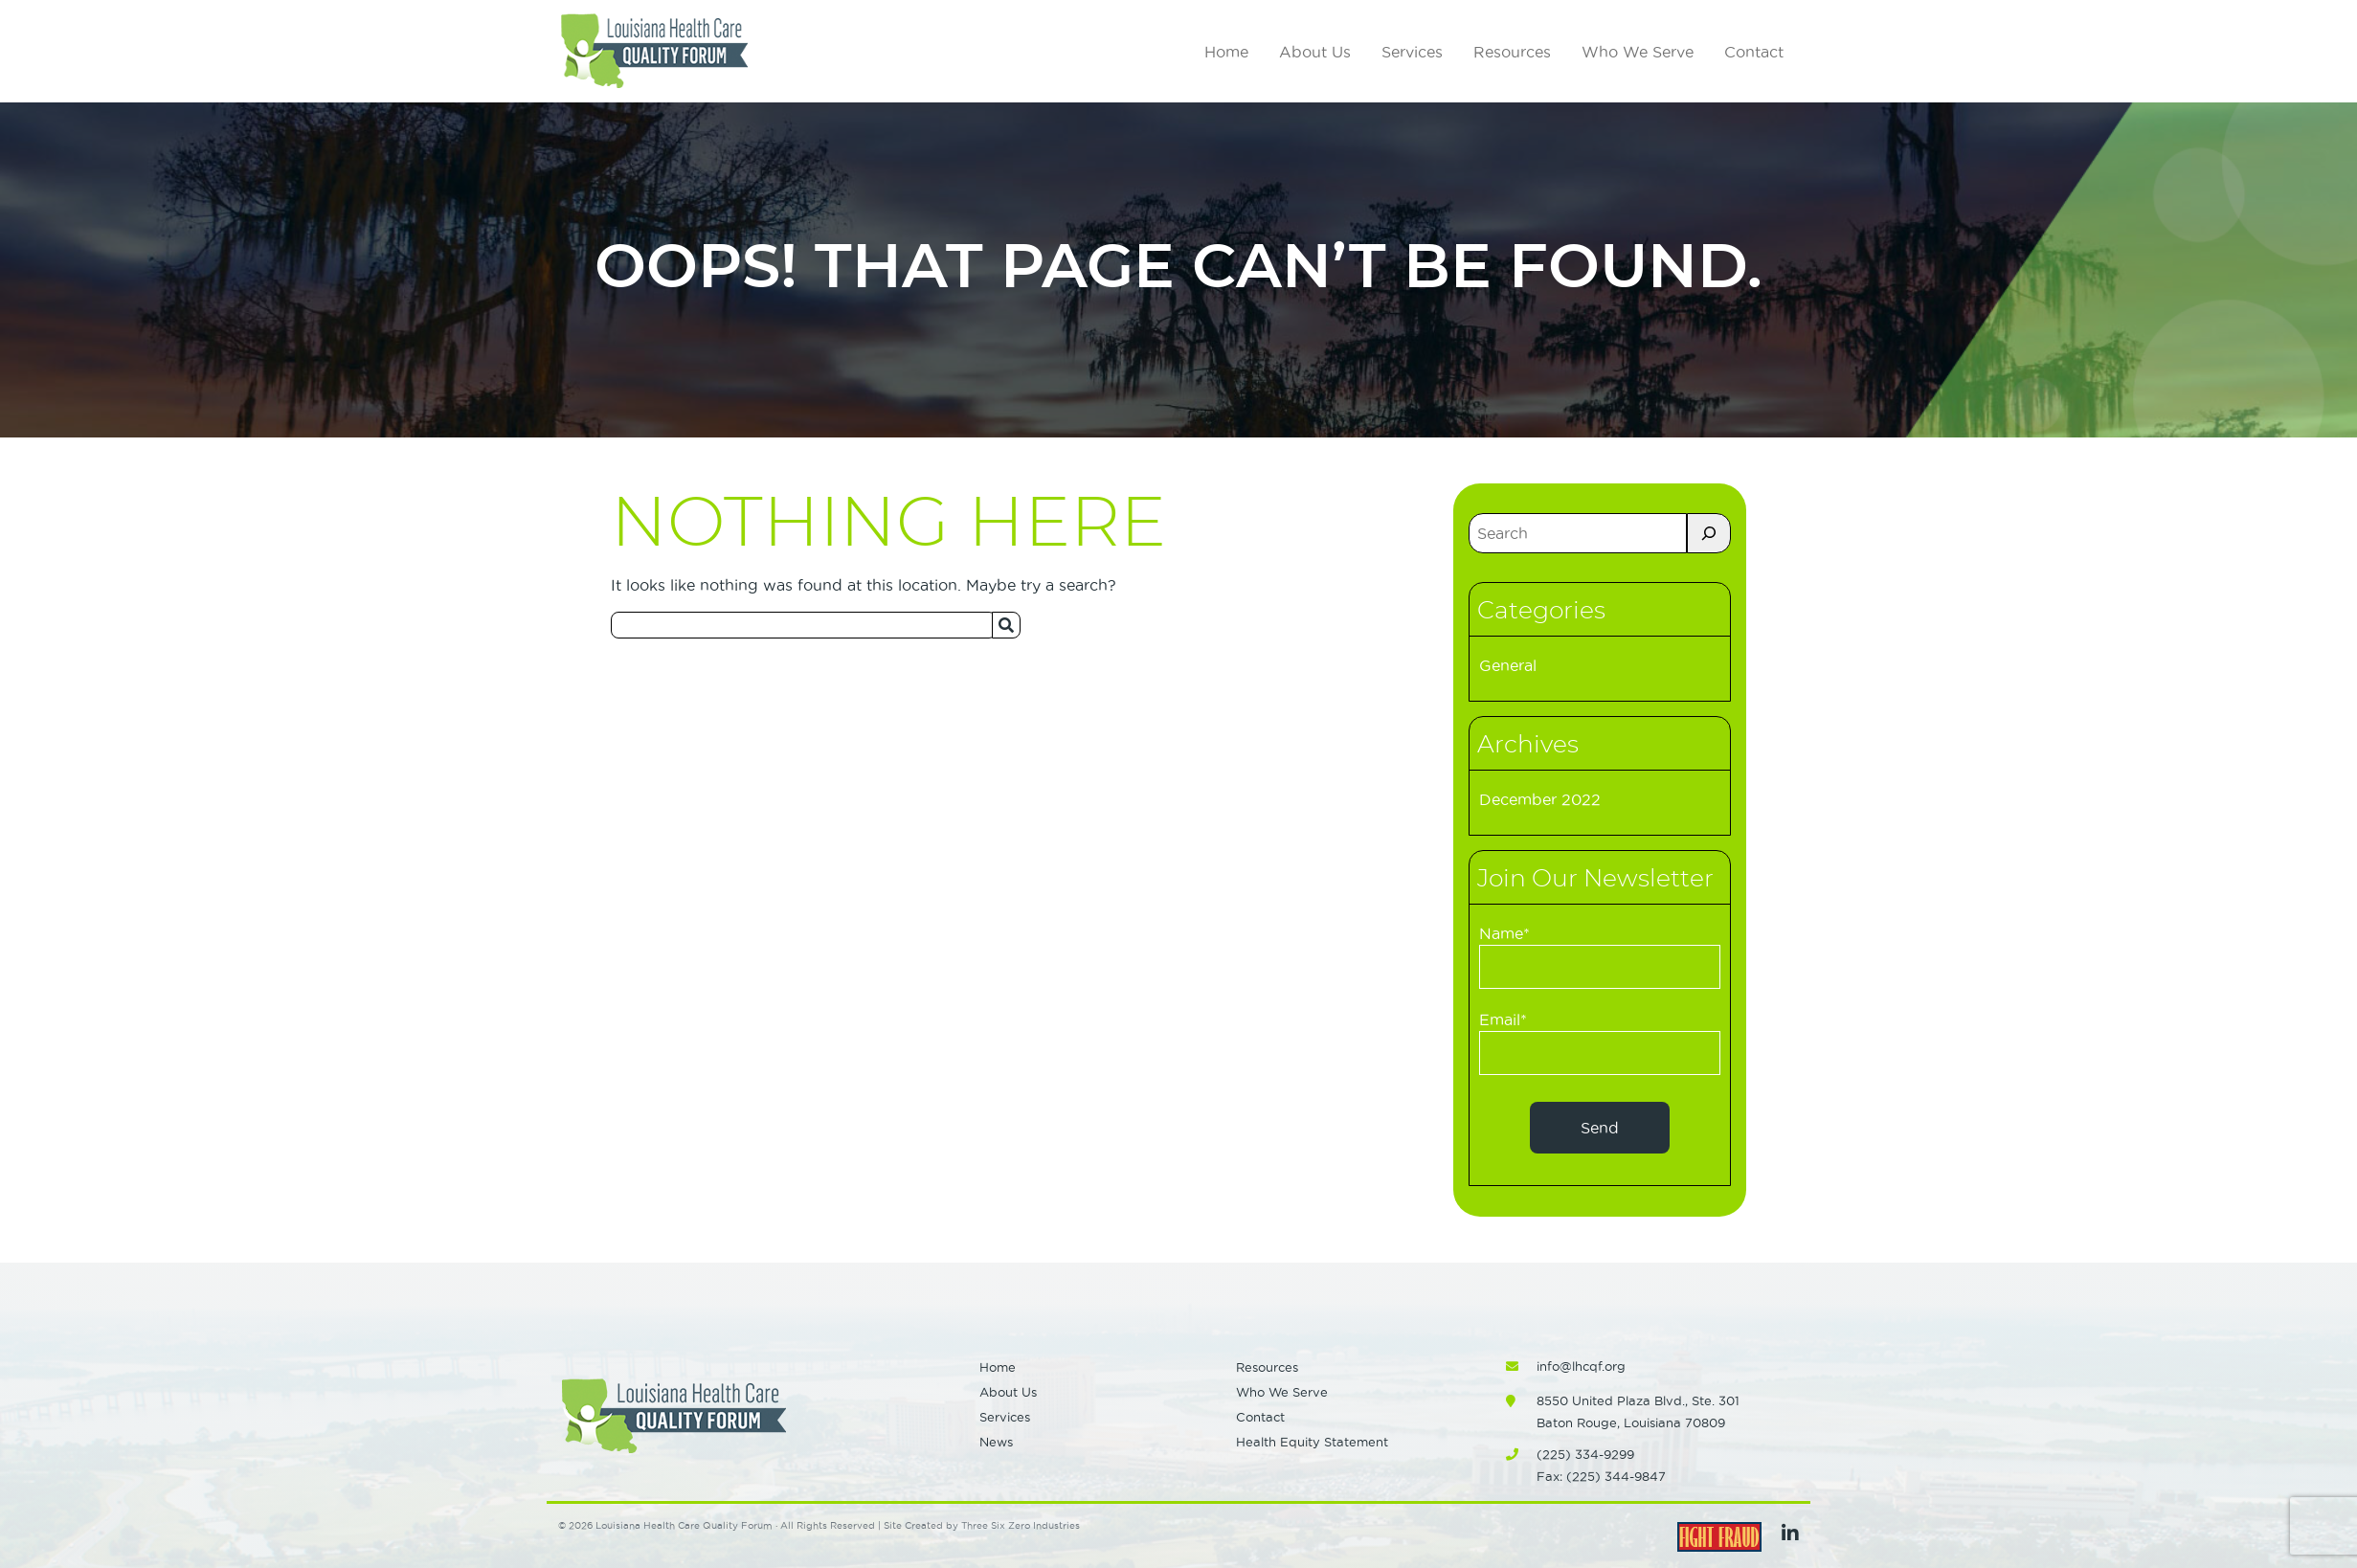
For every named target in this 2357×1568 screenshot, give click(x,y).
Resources (1512, 51)
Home (1226, 51)
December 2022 (1540, 799)
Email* (1599, 1043)
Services (1412, 51)
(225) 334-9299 (1585, 1454)
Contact (1754, 51)
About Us (1315, 51)
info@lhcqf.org (1581, 1366)
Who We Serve (1638, 51)
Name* (1599, 957)
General (1508, 665)
